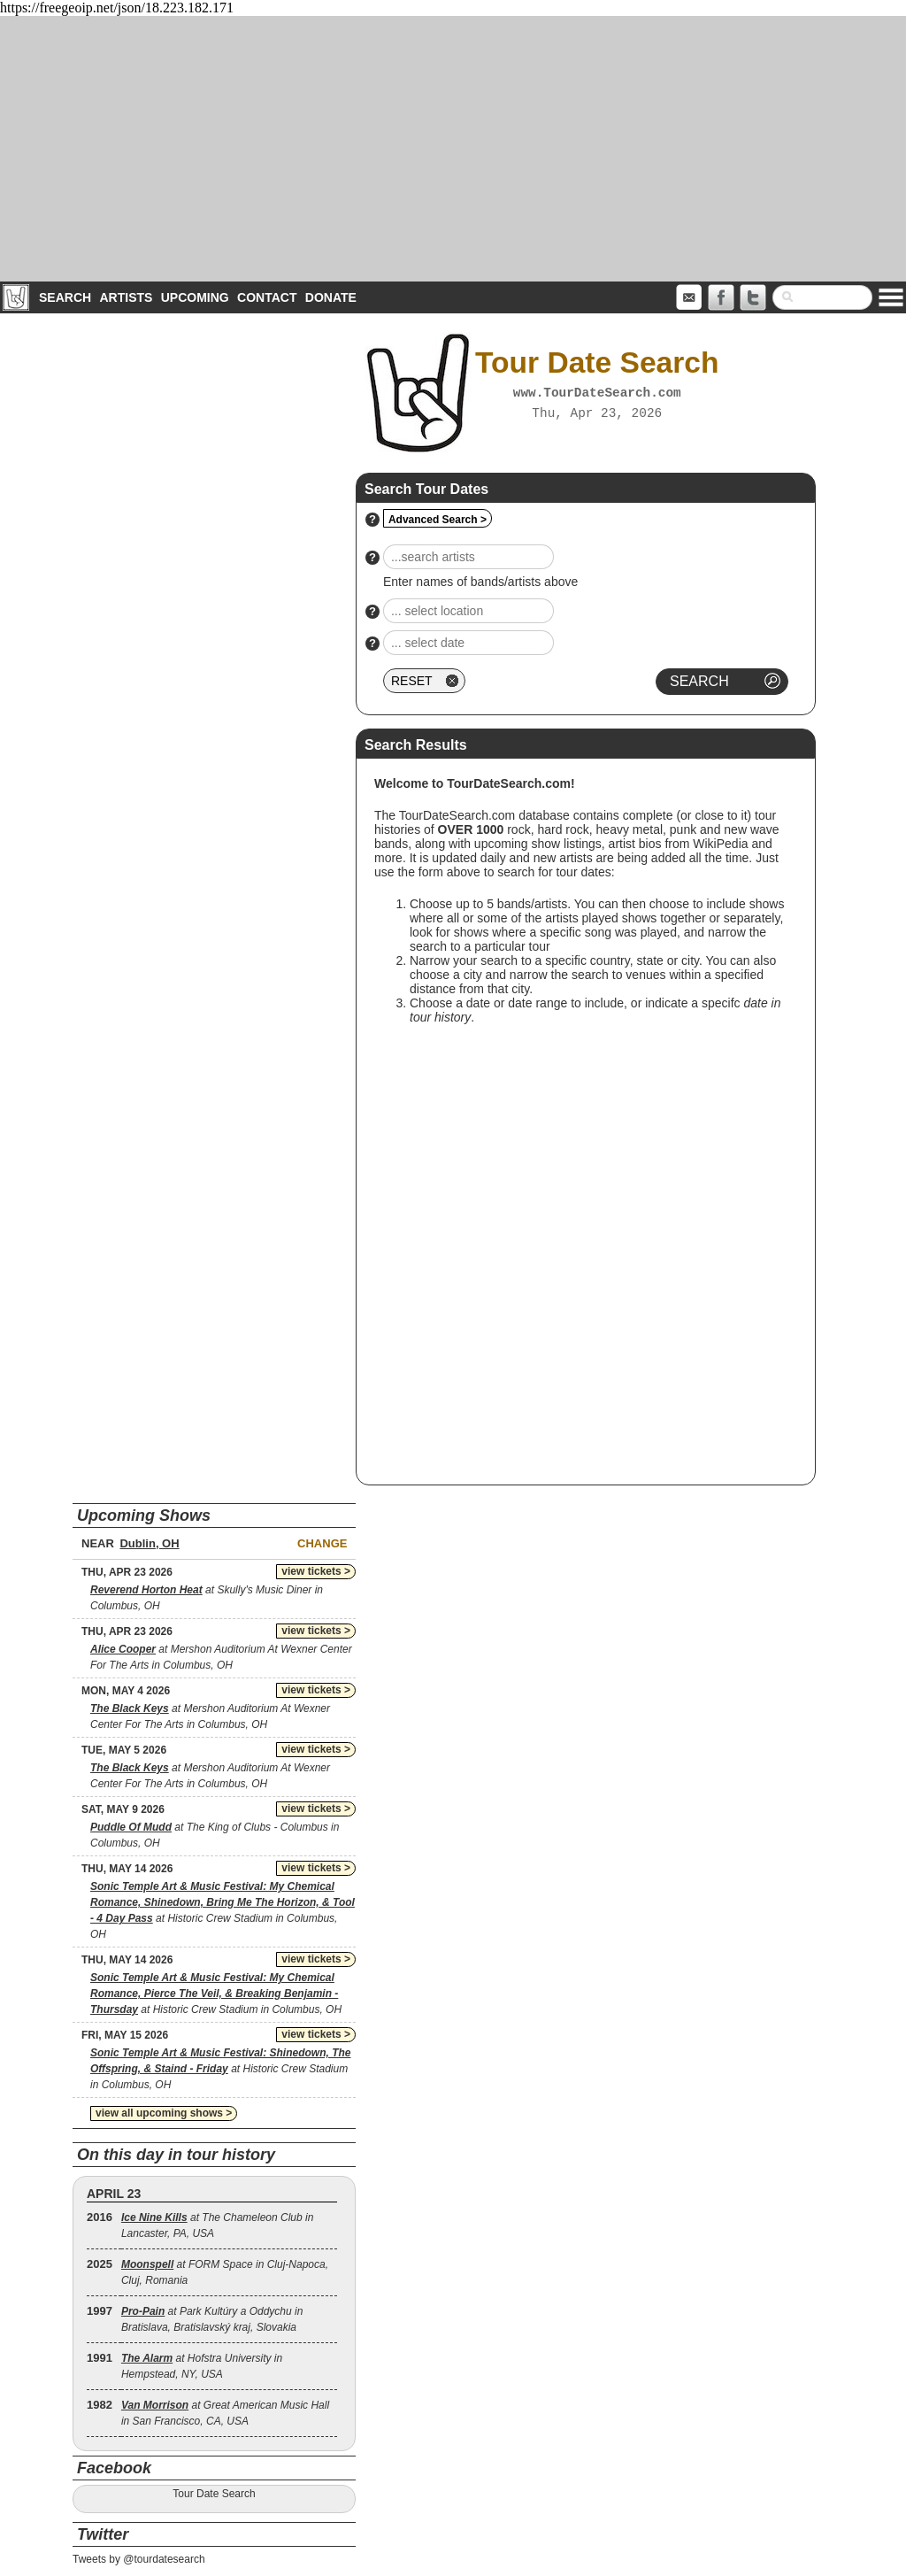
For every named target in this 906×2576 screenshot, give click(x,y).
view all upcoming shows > (164, 2113)
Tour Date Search (214, 2493)
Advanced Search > (437, 519)
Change (322, 1543)
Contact (266, 297)
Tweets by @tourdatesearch (139, 2559)
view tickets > (315, 1571)
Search (65, 297)
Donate (331, 297)
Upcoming (195, 297)
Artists (125, 297)
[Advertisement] (453, 149)
